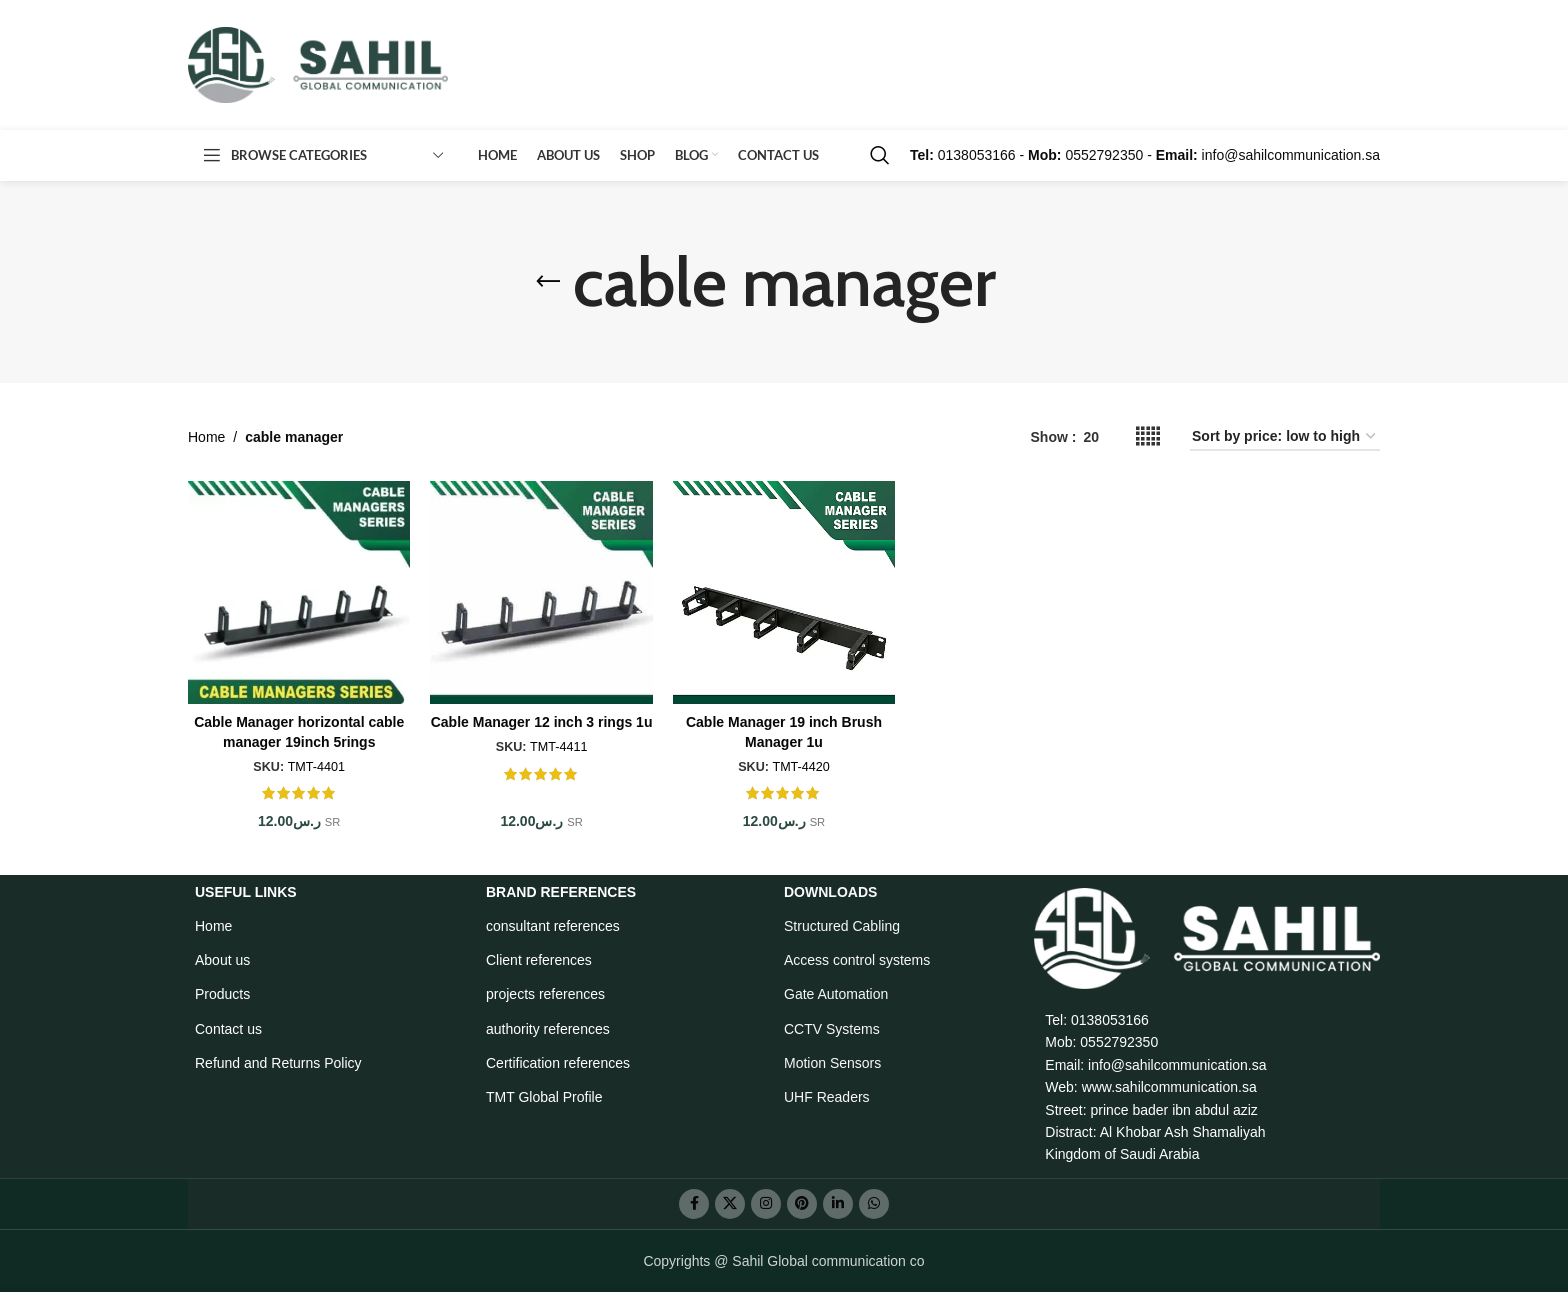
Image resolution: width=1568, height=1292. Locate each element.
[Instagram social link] (766, 1204)
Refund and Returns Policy (278, 1063)
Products (222, 994)
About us (222, 960)
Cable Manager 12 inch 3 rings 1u (542, 722)
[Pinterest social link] (802, 1204)
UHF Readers (827, 1097)
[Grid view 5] (1148, 436)
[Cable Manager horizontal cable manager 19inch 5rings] (299, 592)
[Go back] (548, 282)
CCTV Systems (832, 1029)
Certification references (558, 1063)
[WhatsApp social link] (874, 1204)
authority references (548, 1029)
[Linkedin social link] (838, 1204)
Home (206, 437)
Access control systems (857, 960)
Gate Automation (836, 994)
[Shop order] (1285, 437)
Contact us (228, 1029)
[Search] (880, 155)
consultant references (553, 926)
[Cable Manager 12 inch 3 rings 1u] (541, 592)
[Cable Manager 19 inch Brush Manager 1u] (784, 592)
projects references (545, 994)
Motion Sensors (832, 1063)
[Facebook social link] (694, 1204)
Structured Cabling (842, 926)
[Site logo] (318, 64)
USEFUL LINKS (246, 892)
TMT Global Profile (544, 1097)
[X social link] (730, 1204)
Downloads (830, 892)
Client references (539, 960)
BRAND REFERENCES (561, 892)
